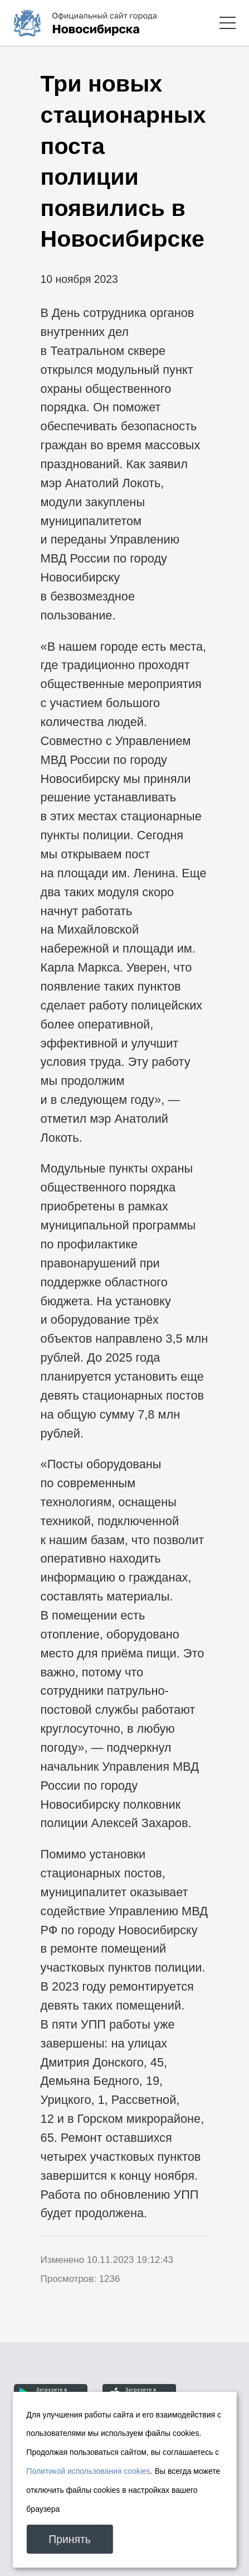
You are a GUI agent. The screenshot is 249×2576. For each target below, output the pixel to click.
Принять (69, 2539)
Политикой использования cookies (88, 2471)
